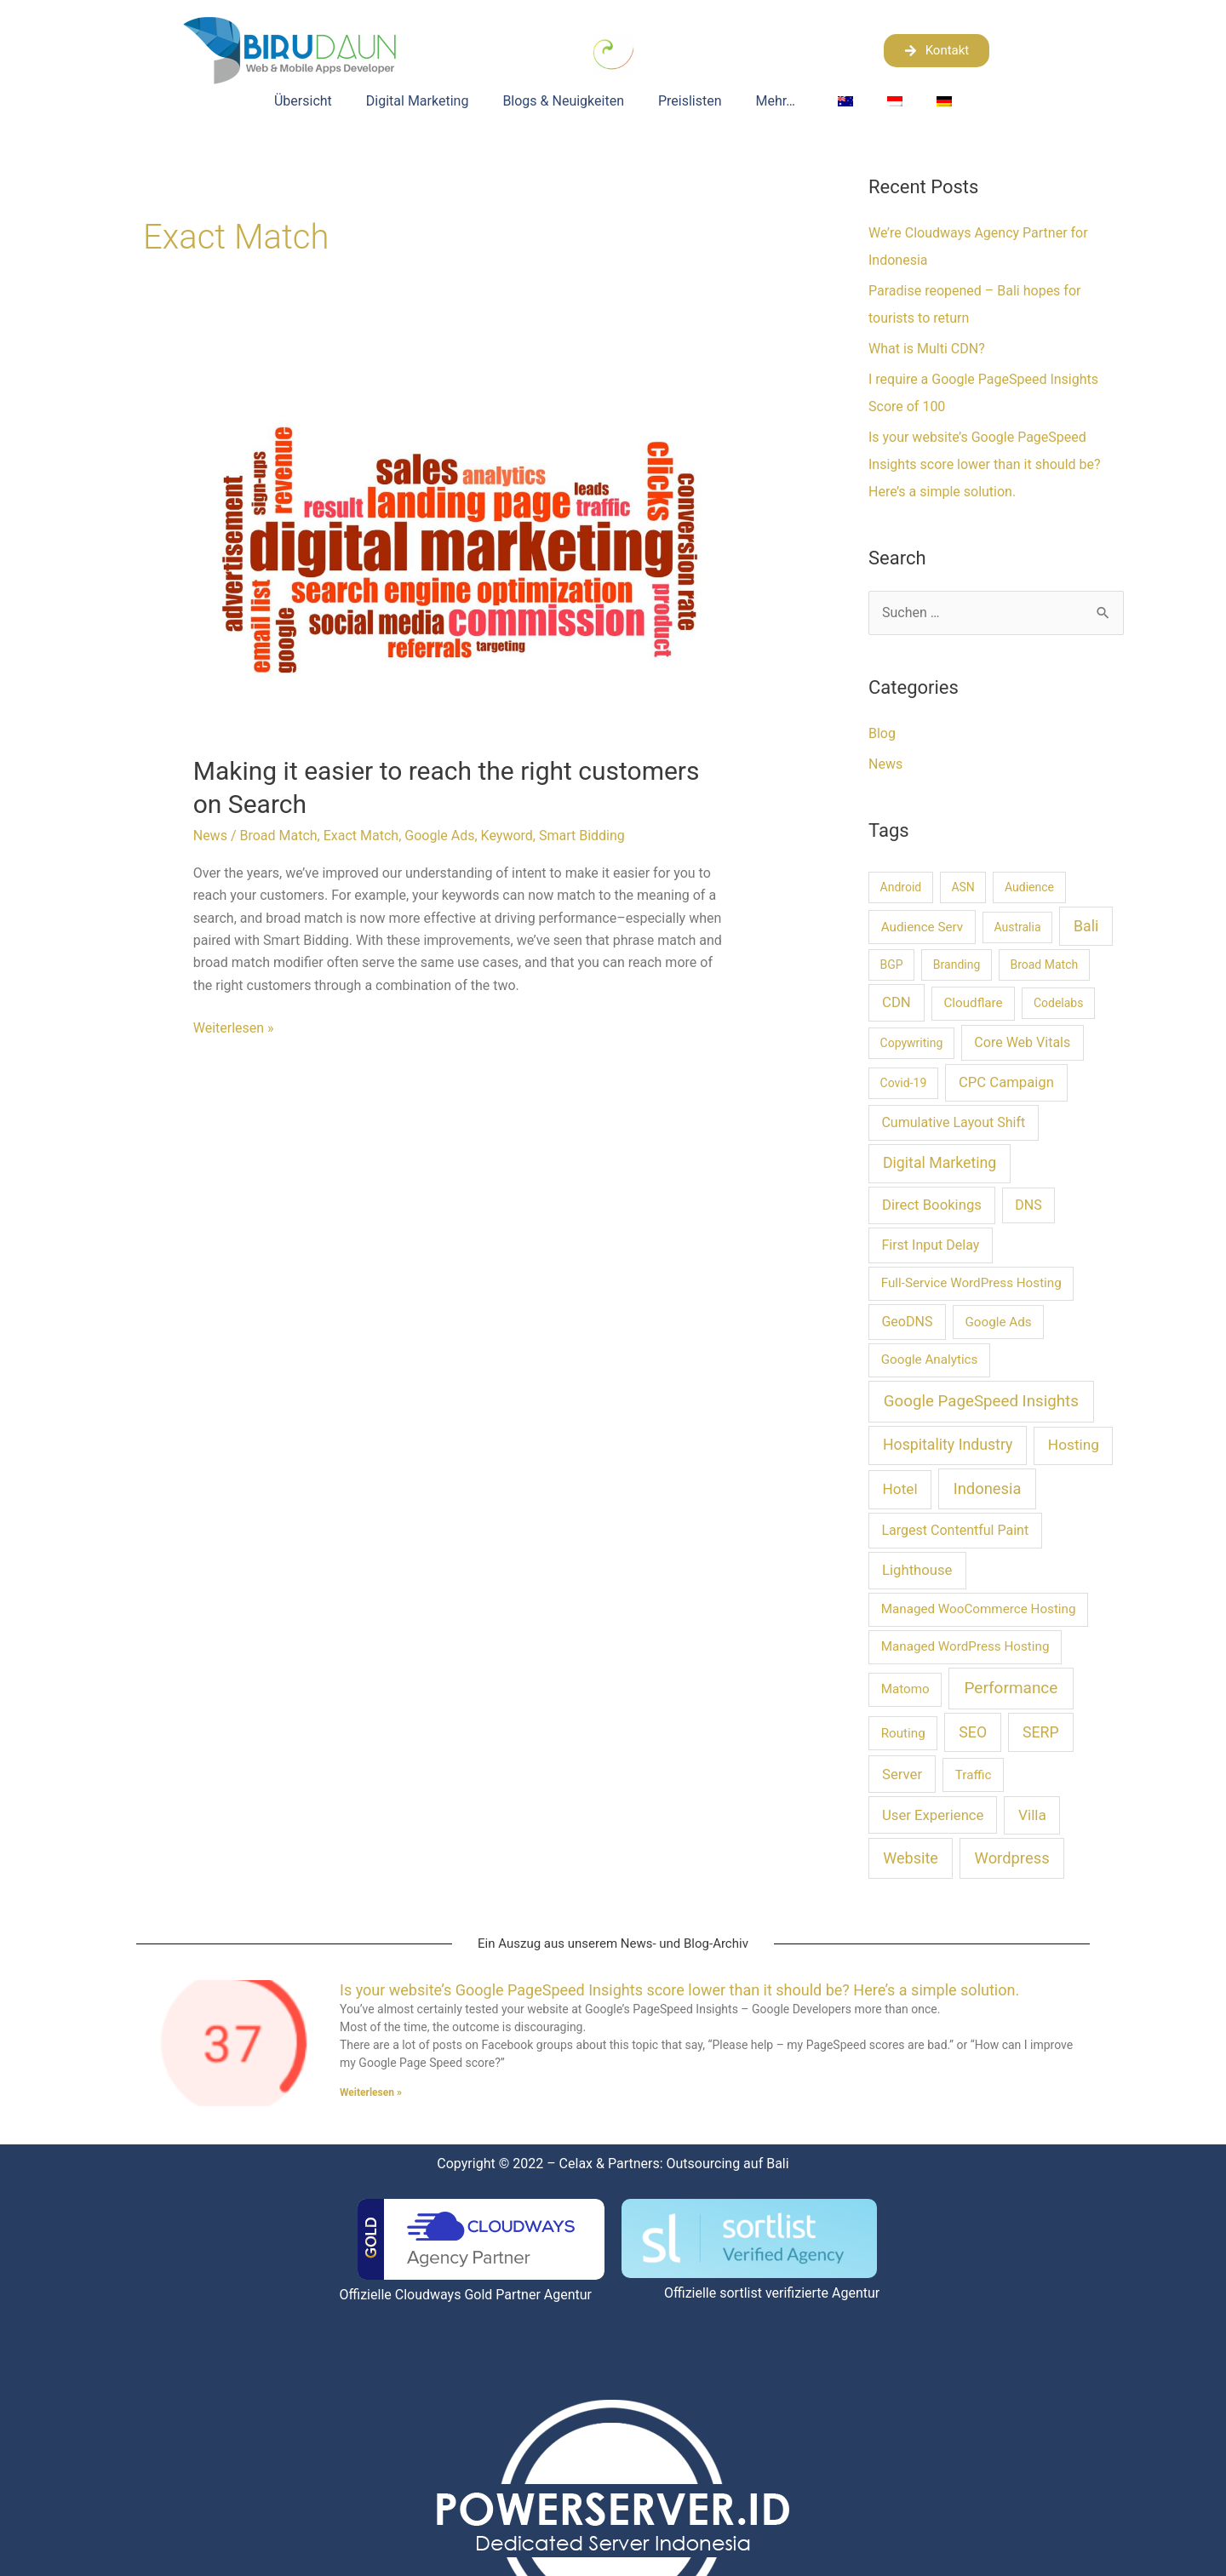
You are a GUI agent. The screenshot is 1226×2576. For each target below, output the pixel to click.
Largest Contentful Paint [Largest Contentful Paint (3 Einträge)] (954, 1530)
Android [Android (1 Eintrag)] (901, 887)
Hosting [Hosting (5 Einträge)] (1073, 1444)
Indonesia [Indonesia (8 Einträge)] (988, 1488)
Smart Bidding (582, 835)
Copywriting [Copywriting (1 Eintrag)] (911, 1043)
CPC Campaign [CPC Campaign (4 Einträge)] (1006, 1082)
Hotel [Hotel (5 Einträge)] (900, 1488)
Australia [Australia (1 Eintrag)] (1017, 927)
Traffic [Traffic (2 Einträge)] (973, 1775)
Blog (882, 733)
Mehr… (780, 101)
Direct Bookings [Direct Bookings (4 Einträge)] (932, 1205)
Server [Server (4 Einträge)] (902, 1774)
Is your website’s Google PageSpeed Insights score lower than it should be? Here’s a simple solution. (984, 464)
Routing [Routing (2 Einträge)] (903, 1733)
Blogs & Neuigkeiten (563, 101)
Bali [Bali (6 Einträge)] (1086, 926)
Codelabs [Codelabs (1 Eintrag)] (1059, 1003)
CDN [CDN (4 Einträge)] (896, 1002)
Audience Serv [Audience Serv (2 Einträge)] (922, 927)
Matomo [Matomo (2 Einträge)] (905, 1689)
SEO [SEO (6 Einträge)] (973, 1732)
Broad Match (278, 835)
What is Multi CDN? (926, 349)
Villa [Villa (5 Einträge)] (1032, 1814)
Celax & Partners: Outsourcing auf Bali (674, 2163)
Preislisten (690, 101)
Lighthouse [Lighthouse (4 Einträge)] (917, 1570)
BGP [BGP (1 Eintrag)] (891, 964)
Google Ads (439, 835)
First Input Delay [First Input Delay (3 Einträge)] (930, 1245)
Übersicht (303, 101)
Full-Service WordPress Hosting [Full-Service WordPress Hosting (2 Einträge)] (971, 1283)
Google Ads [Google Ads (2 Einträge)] (998, 1322)
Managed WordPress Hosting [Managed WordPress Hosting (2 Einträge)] (965, 1646)
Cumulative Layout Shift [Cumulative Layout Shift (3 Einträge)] (953, 1122)
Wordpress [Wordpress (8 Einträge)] (1012, 1858)
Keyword (507, 835)
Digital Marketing (417, 101)
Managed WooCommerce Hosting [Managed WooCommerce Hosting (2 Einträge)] (978, 1609)
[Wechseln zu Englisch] (845, 101)
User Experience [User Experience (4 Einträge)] (932, 1815)
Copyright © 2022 (490, 2163)
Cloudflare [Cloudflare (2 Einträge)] (972, 1002)
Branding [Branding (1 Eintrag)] (956, 964)
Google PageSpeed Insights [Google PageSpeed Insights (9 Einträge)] (981, 1401)
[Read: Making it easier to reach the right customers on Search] (460, 555)
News (210, 835)
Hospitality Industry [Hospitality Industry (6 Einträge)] (948, 1444)
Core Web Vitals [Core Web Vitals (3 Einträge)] (1022, 1042)
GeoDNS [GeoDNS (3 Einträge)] (906, 1322)
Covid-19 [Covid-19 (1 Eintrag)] (903, 1083)
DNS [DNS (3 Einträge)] (1028, 1205)
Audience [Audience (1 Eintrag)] (1029, 887)
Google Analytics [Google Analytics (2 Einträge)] (929, 1359)
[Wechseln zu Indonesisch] (895, 101)
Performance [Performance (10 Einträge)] (1010, 1687)
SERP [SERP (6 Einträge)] (1041, 1732)
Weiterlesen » (233, 1026)
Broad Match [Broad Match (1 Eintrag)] (1044, 964)
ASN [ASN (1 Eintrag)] (962, 887)
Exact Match (361, 835)
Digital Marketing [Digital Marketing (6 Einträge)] (939, 1162)
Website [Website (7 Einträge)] (910, 1858)
